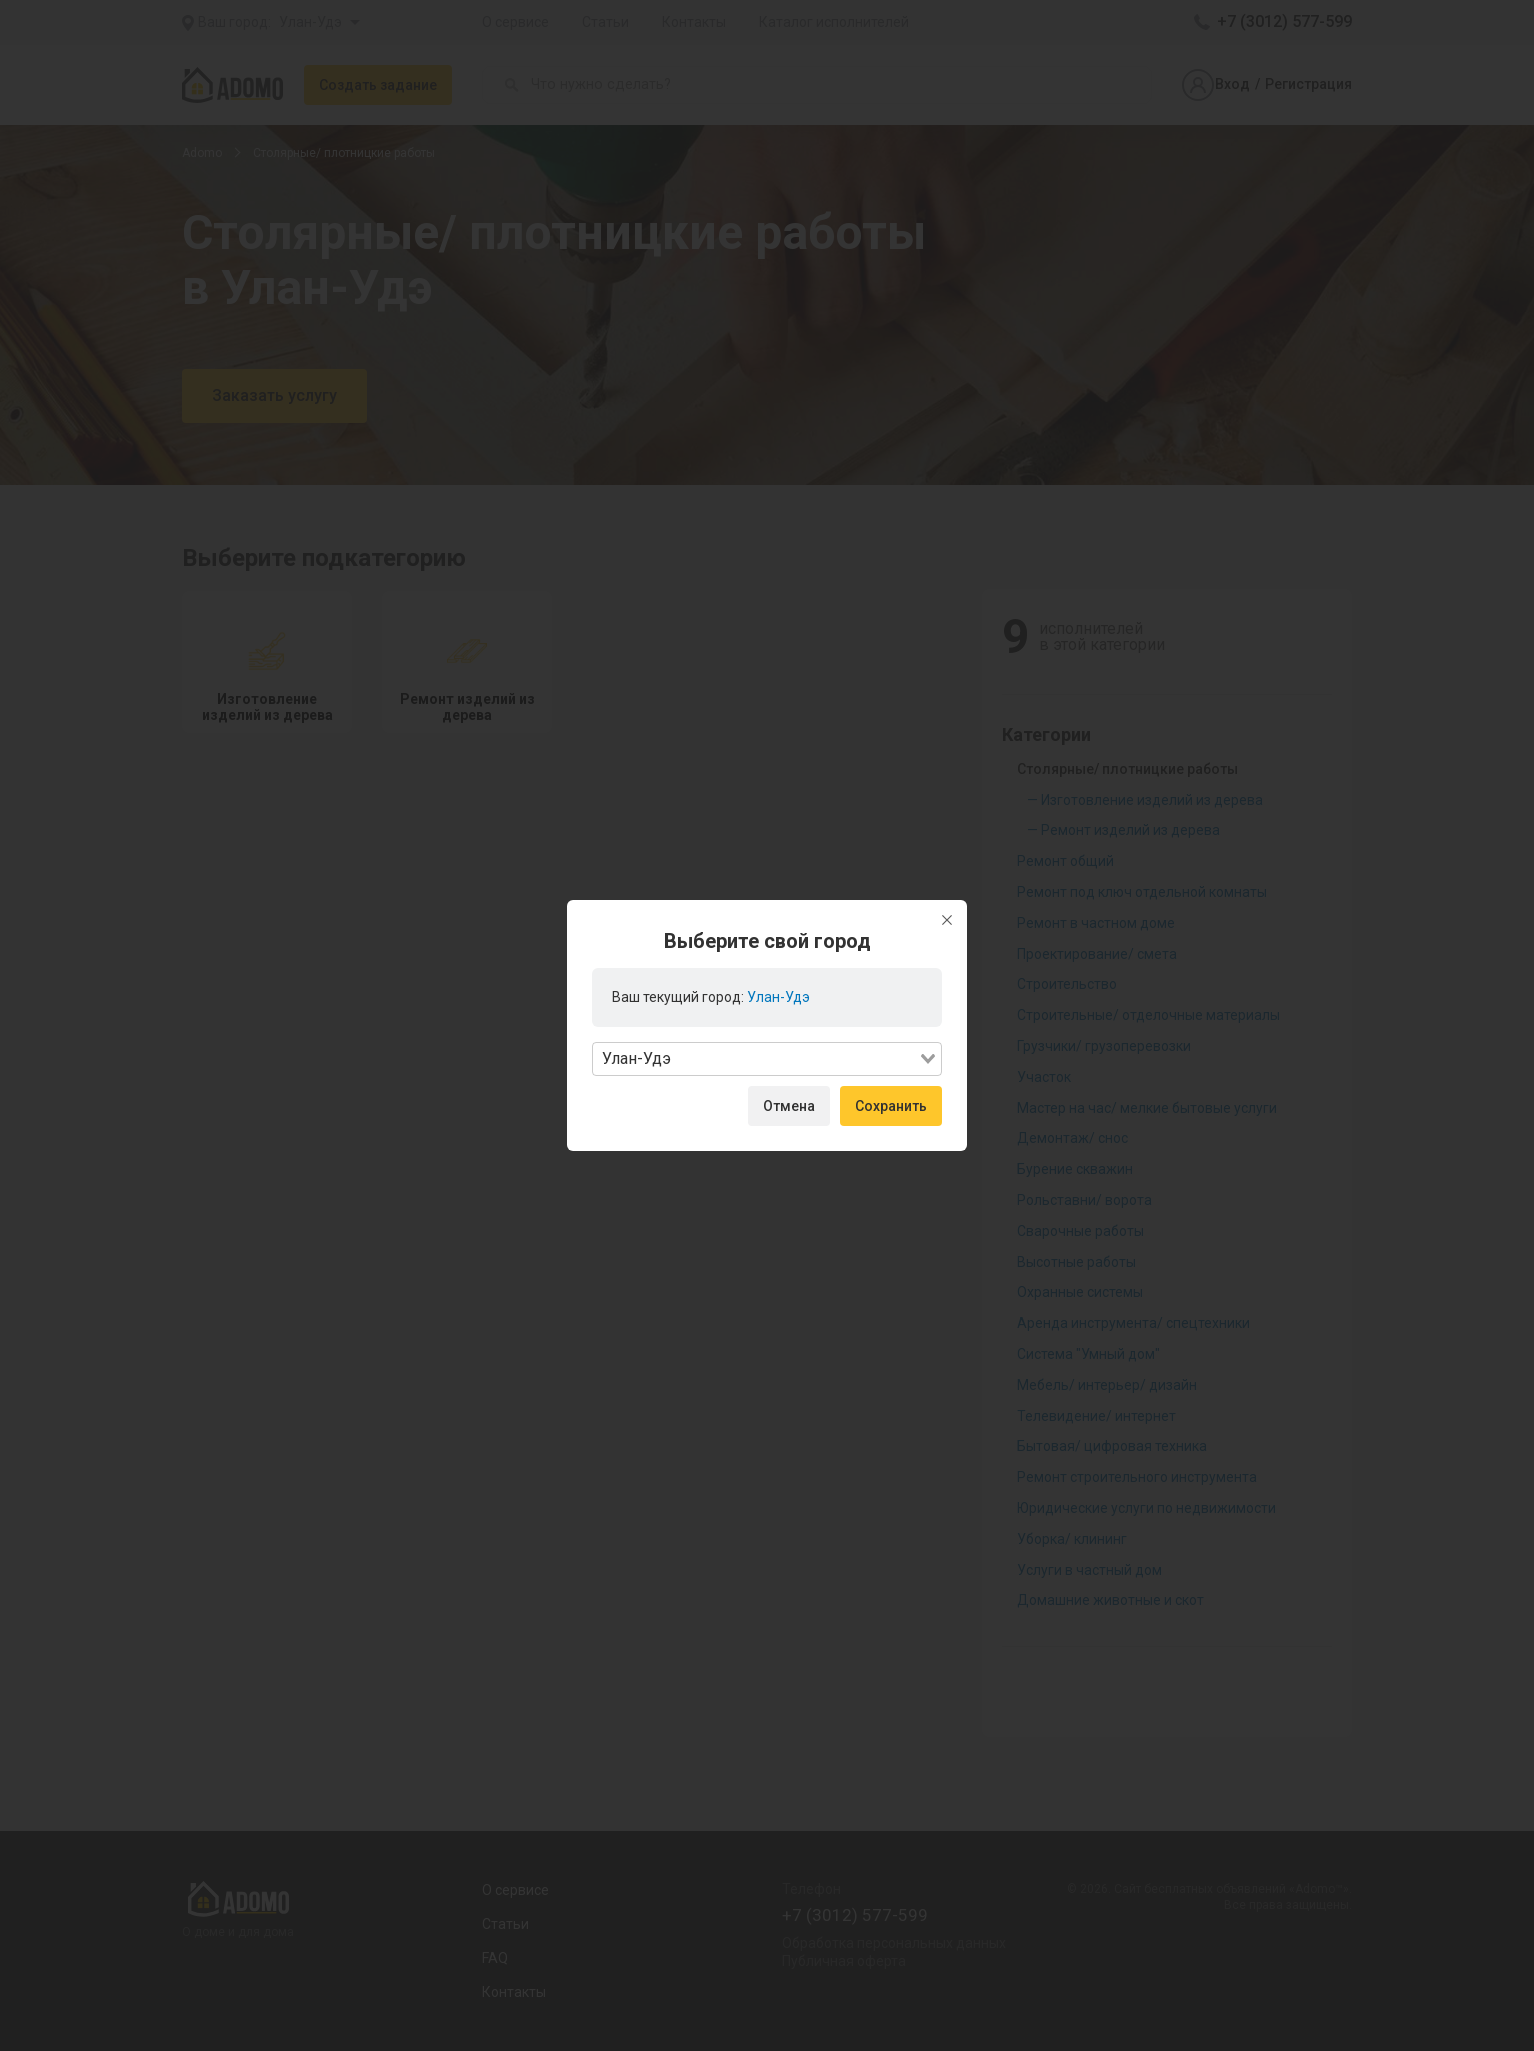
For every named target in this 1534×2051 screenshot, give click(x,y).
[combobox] (767, 1059)
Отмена (789, 1106)
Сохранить (891, 1106)
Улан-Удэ (778, 997)
